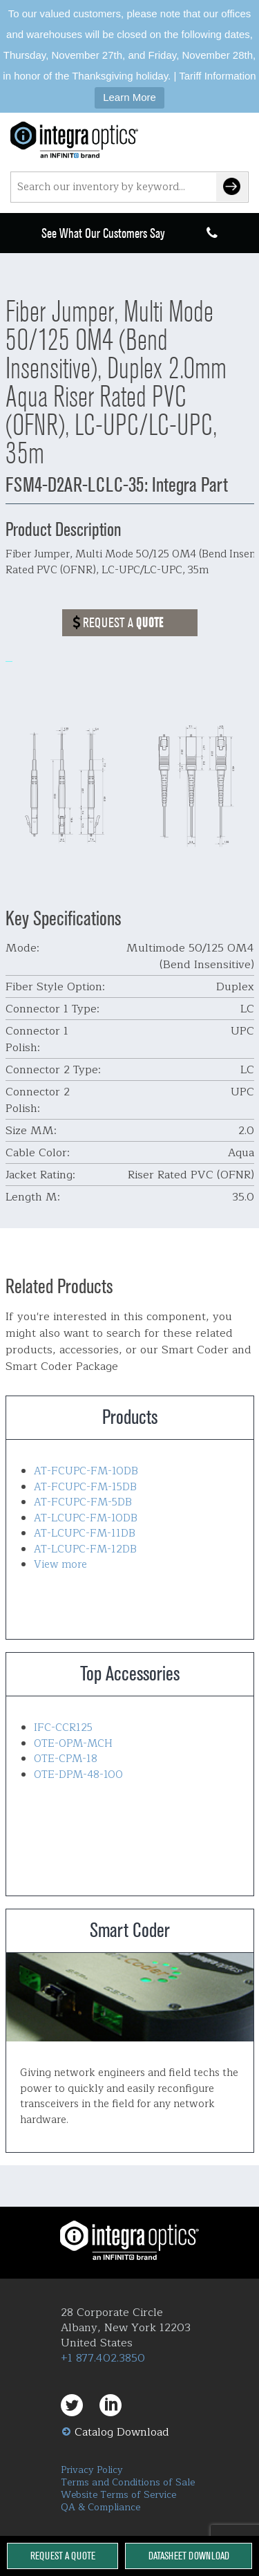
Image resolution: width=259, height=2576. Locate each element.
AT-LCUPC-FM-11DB (84, 1533)
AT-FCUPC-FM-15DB (85, 1487)
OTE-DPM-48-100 (78, 1774)
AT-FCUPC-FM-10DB (86, 1471)
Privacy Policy (92, 2470)
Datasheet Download (188, 2555)
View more (60, 1564)
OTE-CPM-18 (65, 1759)
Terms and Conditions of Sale (128, 2482)
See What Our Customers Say (103, 233)
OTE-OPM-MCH (73, 1743)
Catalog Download (122, 2432)
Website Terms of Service (118, 2495)
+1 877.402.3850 (103, 2358)
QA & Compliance (100, 2507)
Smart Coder (129, 1997)
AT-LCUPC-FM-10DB (85, 1518)
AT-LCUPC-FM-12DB (85, 1549)
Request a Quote (62, 2555)
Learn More (129, 97)
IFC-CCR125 (63, 1727)
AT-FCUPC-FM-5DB (83, 1502)
